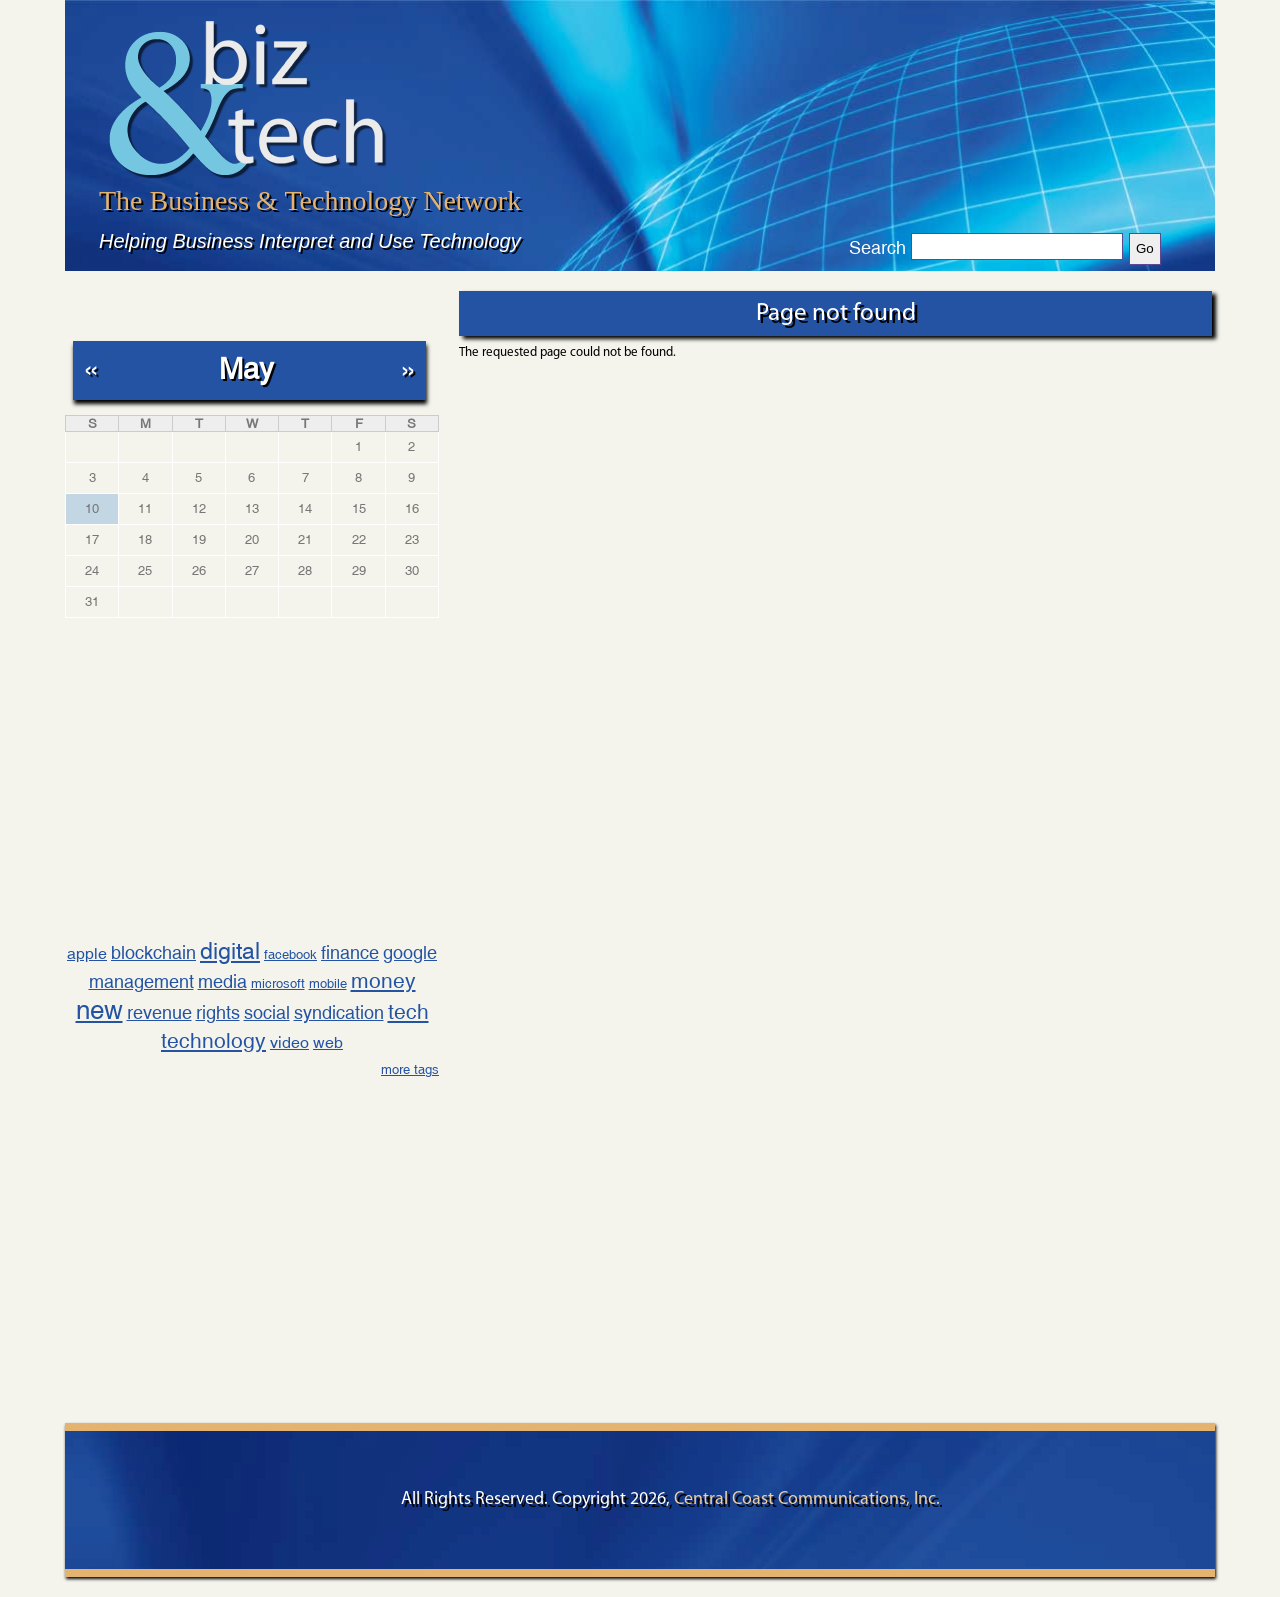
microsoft (278, 983)
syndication (339, 1012)
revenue (159, 1012)
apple (87, 953)
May (246, 368)
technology (213, 1041)
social (267, 1012)
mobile (328, 983)
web (328, 1042)
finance (350, 952)
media (222, 981)
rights (218, 1012)
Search (877, 248)
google (410, 952)
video (289, 1042)
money (383, 981)
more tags (410, 1069)
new (99, 1010)
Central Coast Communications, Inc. (807, 1499)
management (141, 981)
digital (230, 950)
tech (408, 1012)
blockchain (153, 952)
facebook (290, 954)
